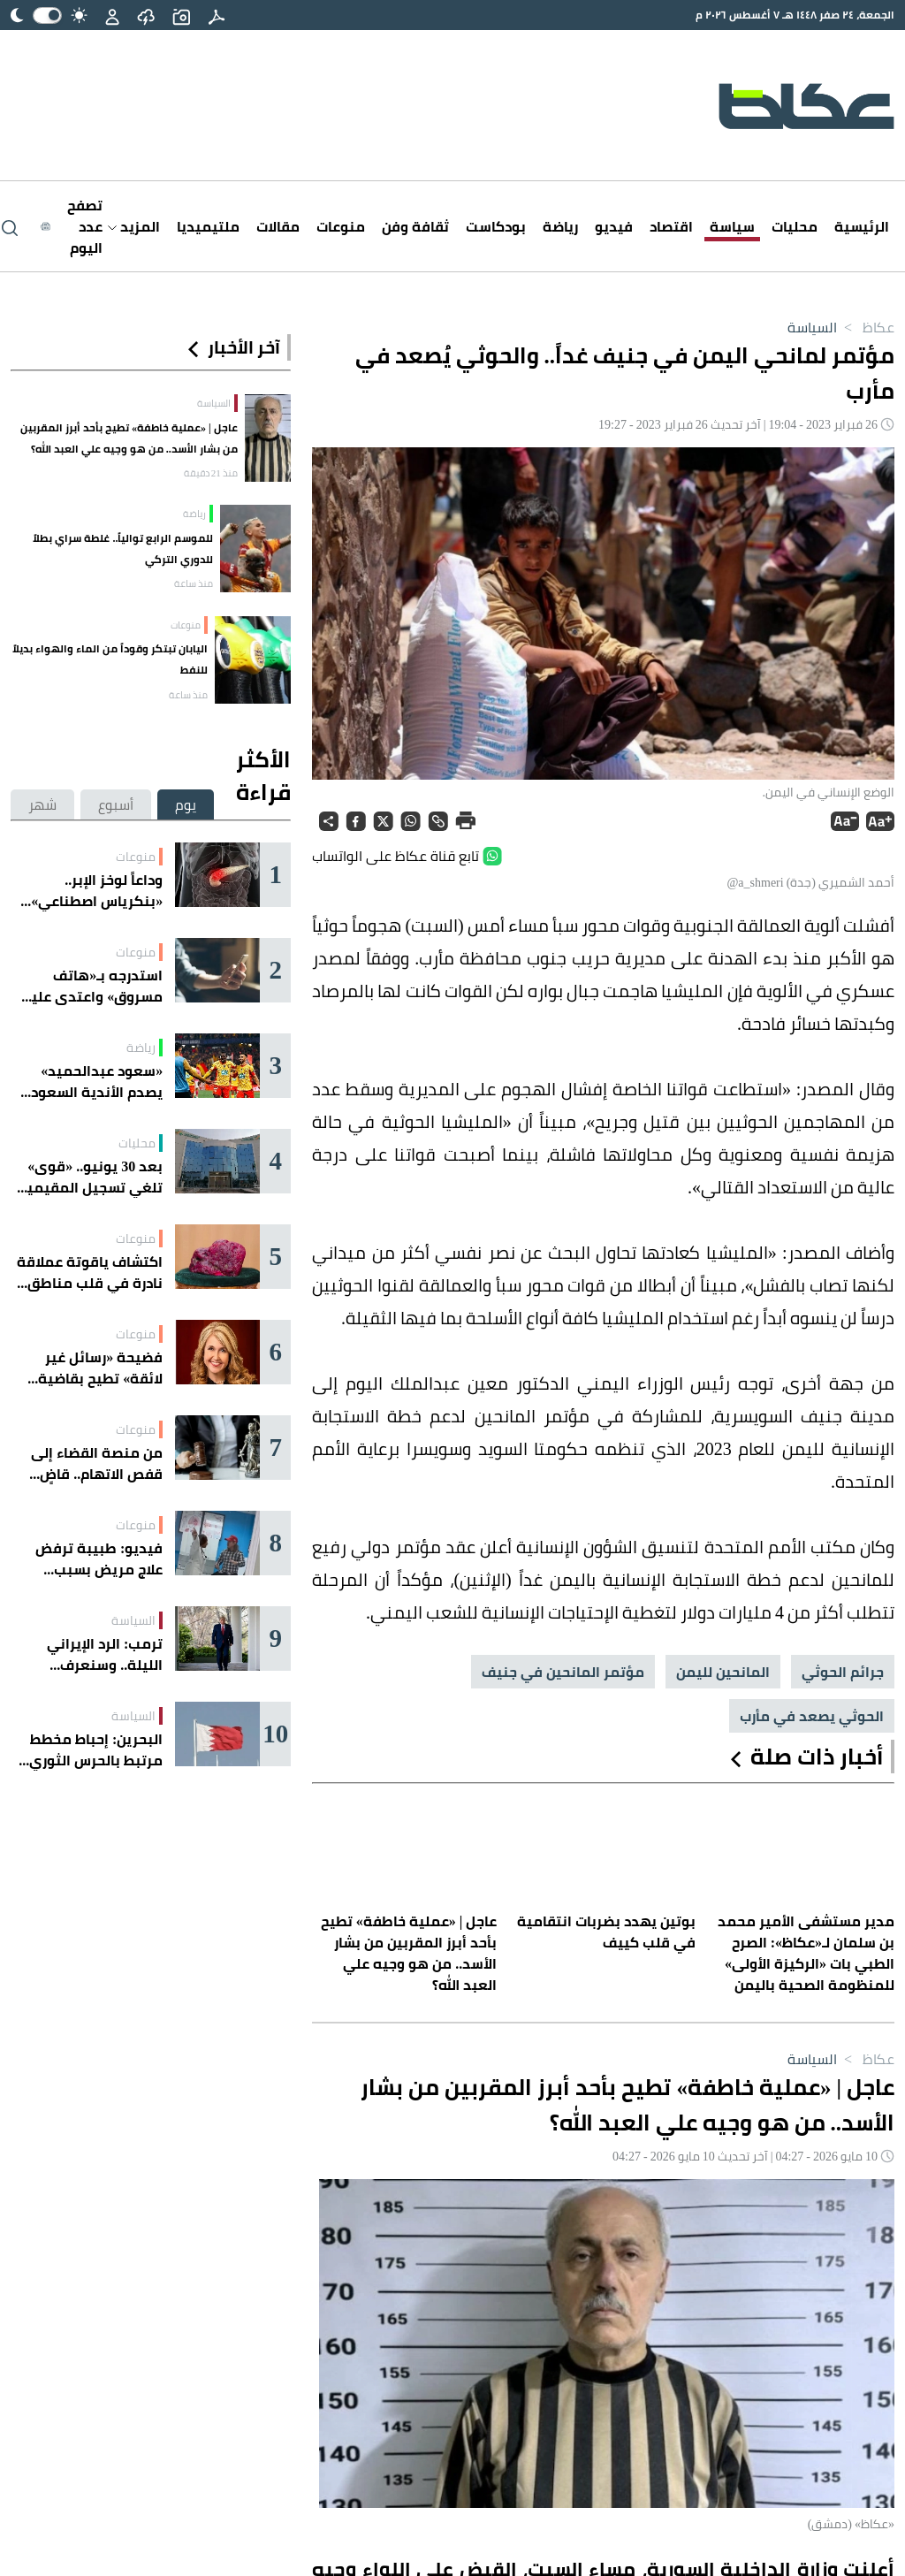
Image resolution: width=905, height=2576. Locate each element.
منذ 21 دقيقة (211, 473)
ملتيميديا (208, 226)
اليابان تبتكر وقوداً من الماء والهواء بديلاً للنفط (110, 659)
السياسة (812, 327)
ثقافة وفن (415, 226)
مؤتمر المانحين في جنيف (563, 1671)
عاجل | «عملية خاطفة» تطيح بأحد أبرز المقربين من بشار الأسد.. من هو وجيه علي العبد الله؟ (129, 438)
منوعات (340, 226)
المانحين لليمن (723, 1671)
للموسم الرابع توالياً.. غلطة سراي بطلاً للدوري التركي (123, 548)
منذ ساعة (193, 583)
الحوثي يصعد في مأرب (812, 1716)
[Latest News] (72, 226)
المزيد (134, 226)
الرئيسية (861, 226)
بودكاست (496, 226)
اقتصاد (671, 226)
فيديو (614, 226)
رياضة (560, 226)
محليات (795, 226)
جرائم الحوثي (843, 1671)
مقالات (278, 226)
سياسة (732, 226)
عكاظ (865, 327)
